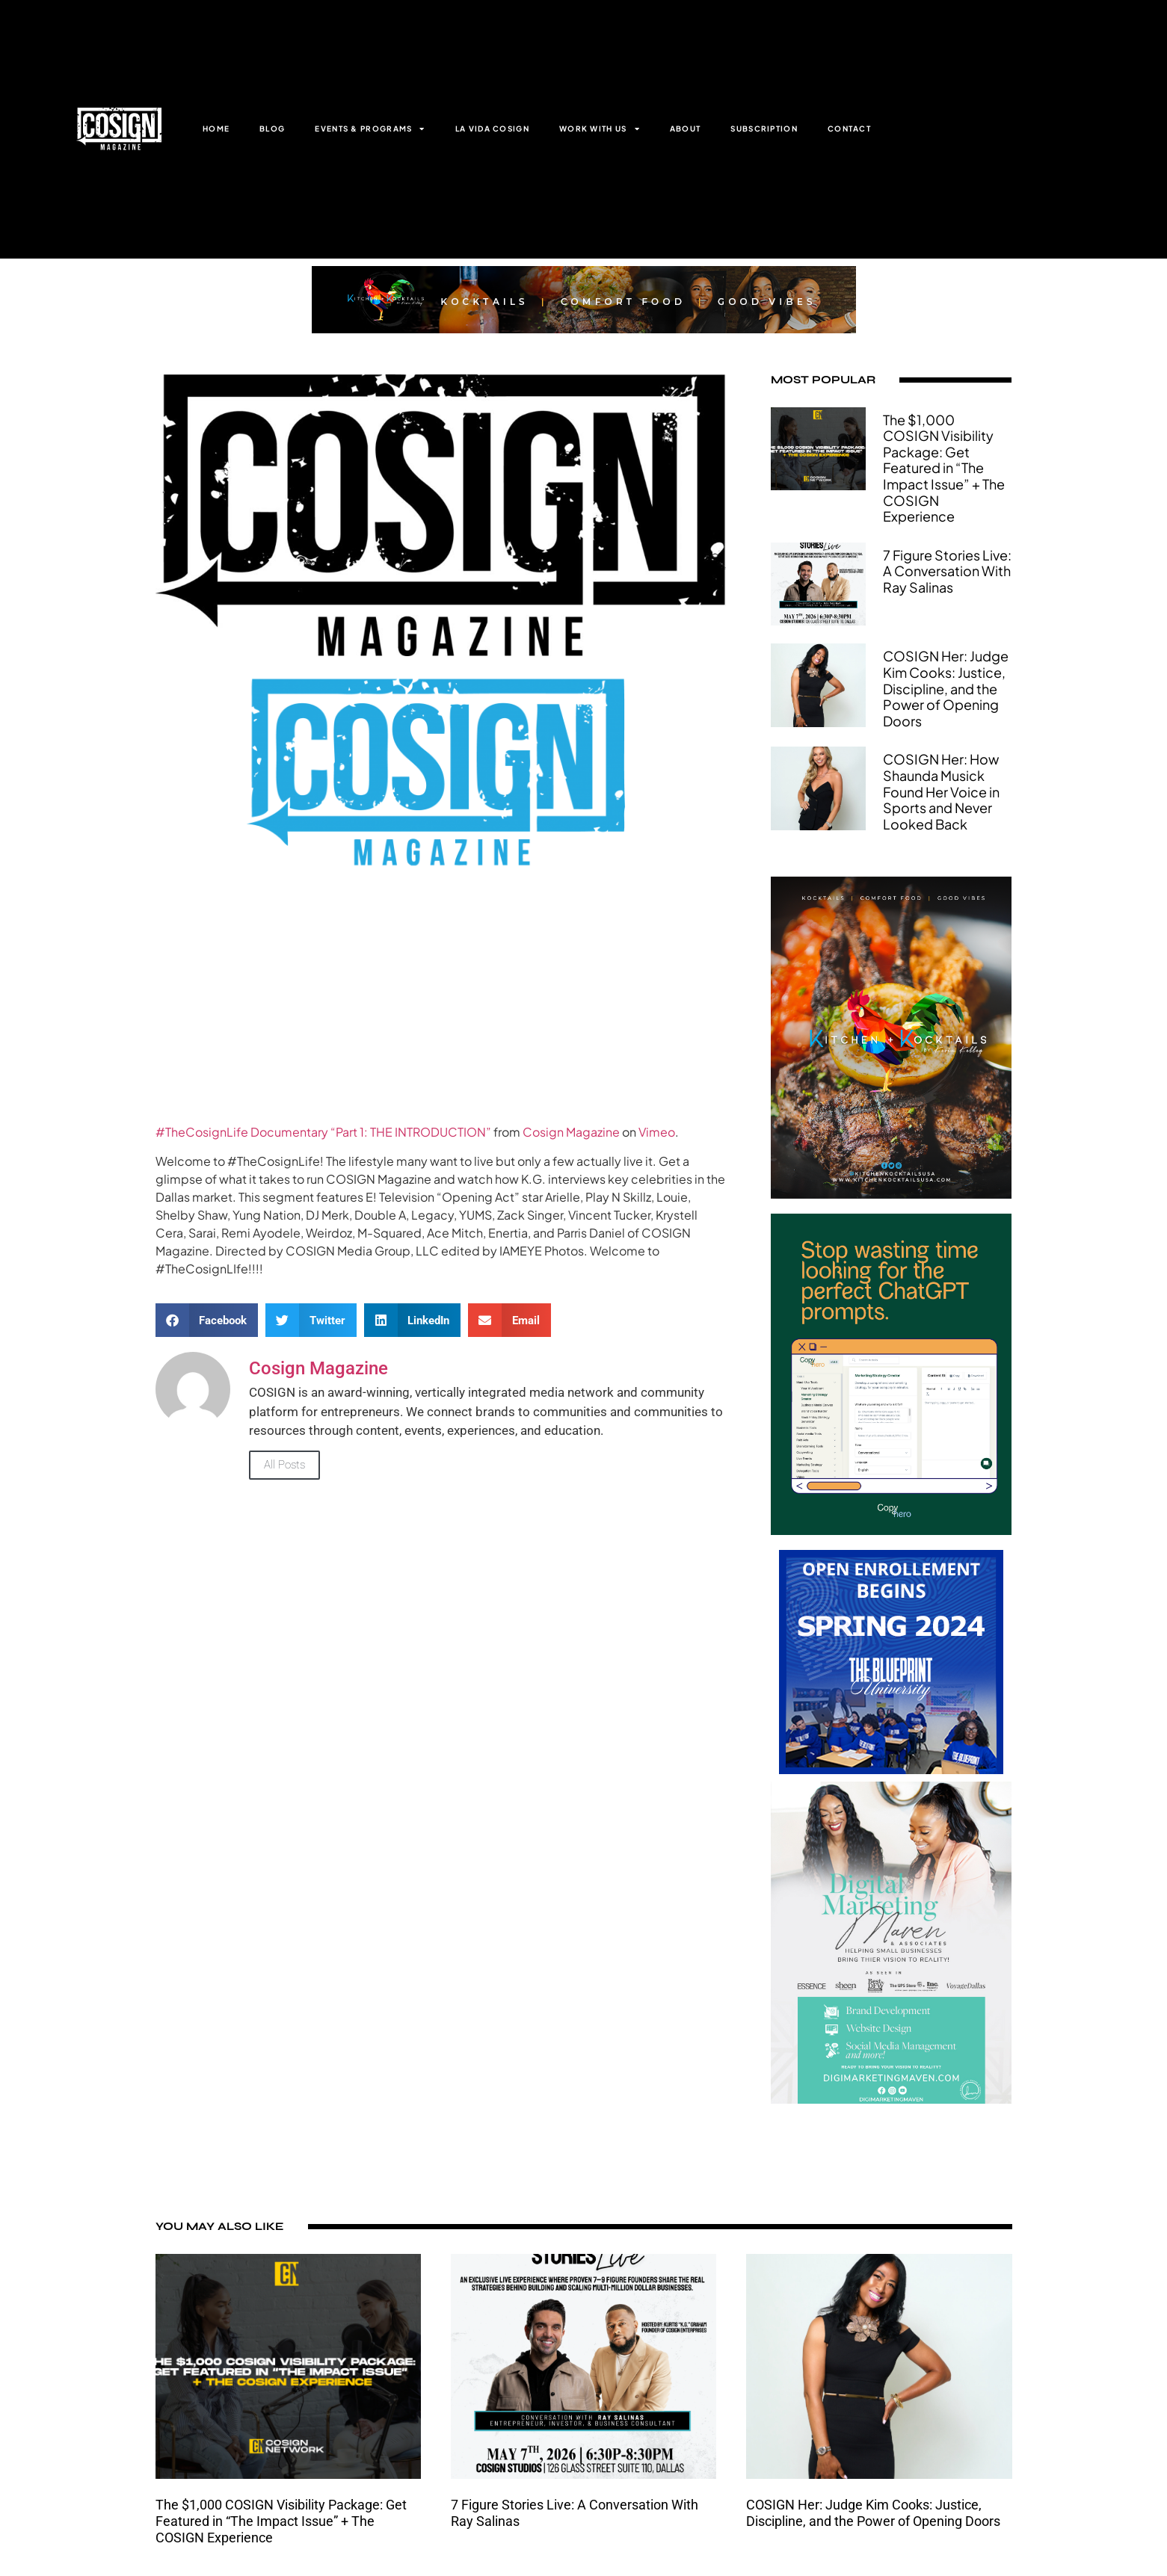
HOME (216, 128)
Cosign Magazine (571, 1132)
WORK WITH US (599, 128)
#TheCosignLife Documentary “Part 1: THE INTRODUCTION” (323, 1132)
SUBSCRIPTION (764, 128)
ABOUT (685, 128)
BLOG (272, 128)
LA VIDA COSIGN (492, 128)
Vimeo (656, 1132)
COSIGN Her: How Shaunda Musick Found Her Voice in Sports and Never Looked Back (941, 791)
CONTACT (849, 128)
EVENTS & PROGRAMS (370, 128)
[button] (207, 1320)
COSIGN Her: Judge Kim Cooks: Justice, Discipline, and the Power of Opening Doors (946, 688)
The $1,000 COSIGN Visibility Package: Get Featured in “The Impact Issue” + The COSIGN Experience (944, 468)
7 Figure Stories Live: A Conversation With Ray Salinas (947, 571)
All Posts (284, 1464)
